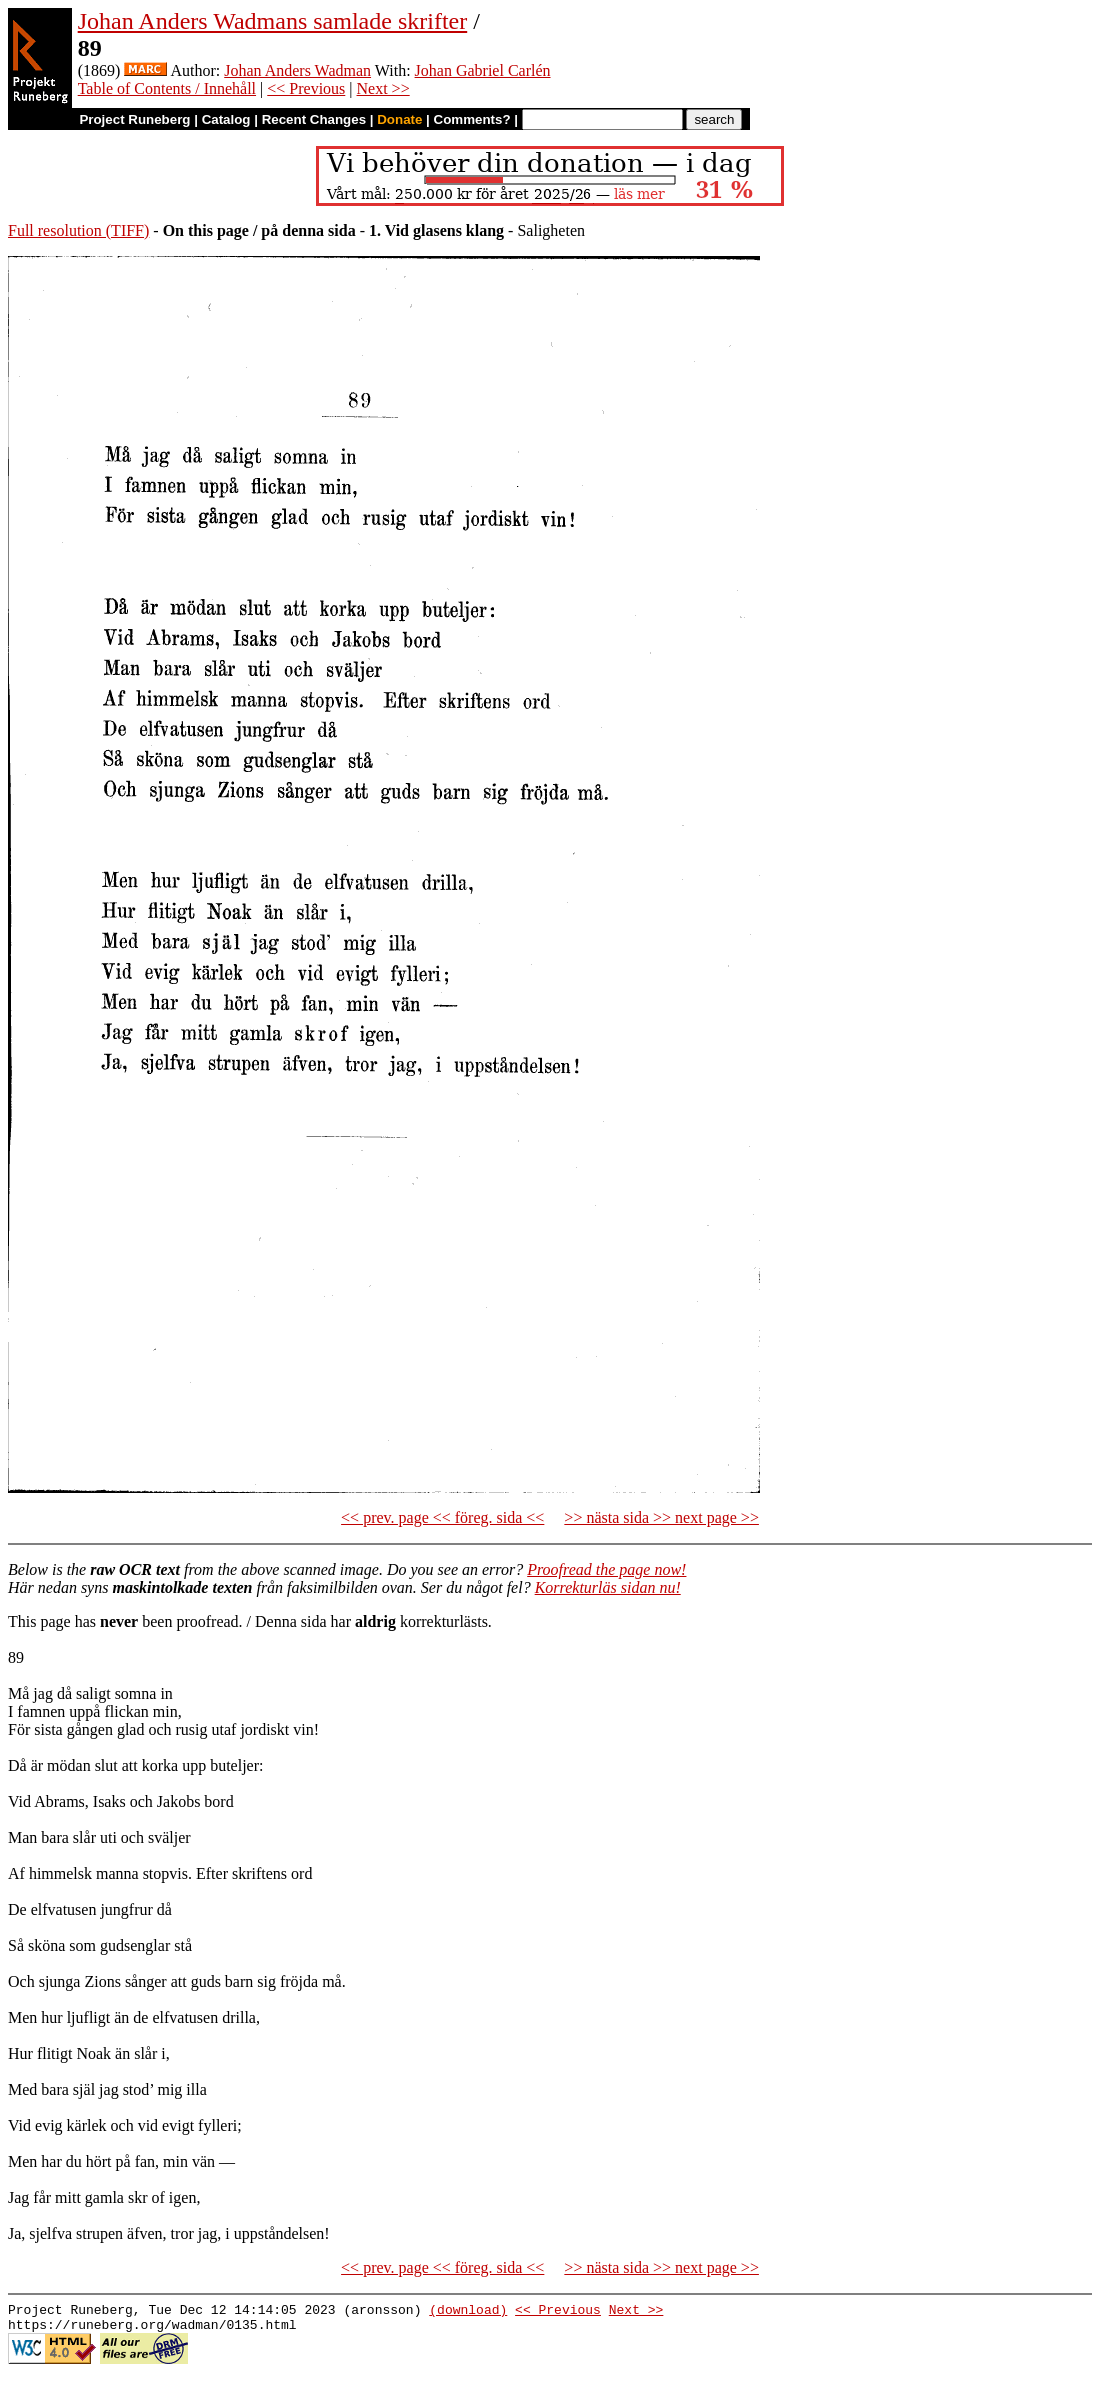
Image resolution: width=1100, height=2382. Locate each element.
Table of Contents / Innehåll (167, 88)
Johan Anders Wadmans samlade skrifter (273, 21)
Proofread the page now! (606, 1569)
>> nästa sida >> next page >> (661, 1517)
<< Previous (306, 88)
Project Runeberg (134, 119)
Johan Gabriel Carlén (483, 70)
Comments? (472, 119)
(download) (468, 2312)
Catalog (226, 119)
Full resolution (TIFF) (78, 230)
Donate (399, 119)
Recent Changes (314, 119)
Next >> (383, 88)
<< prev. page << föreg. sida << (442, 1517)
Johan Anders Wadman (297, 70)
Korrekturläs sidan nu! (608, 1587)
